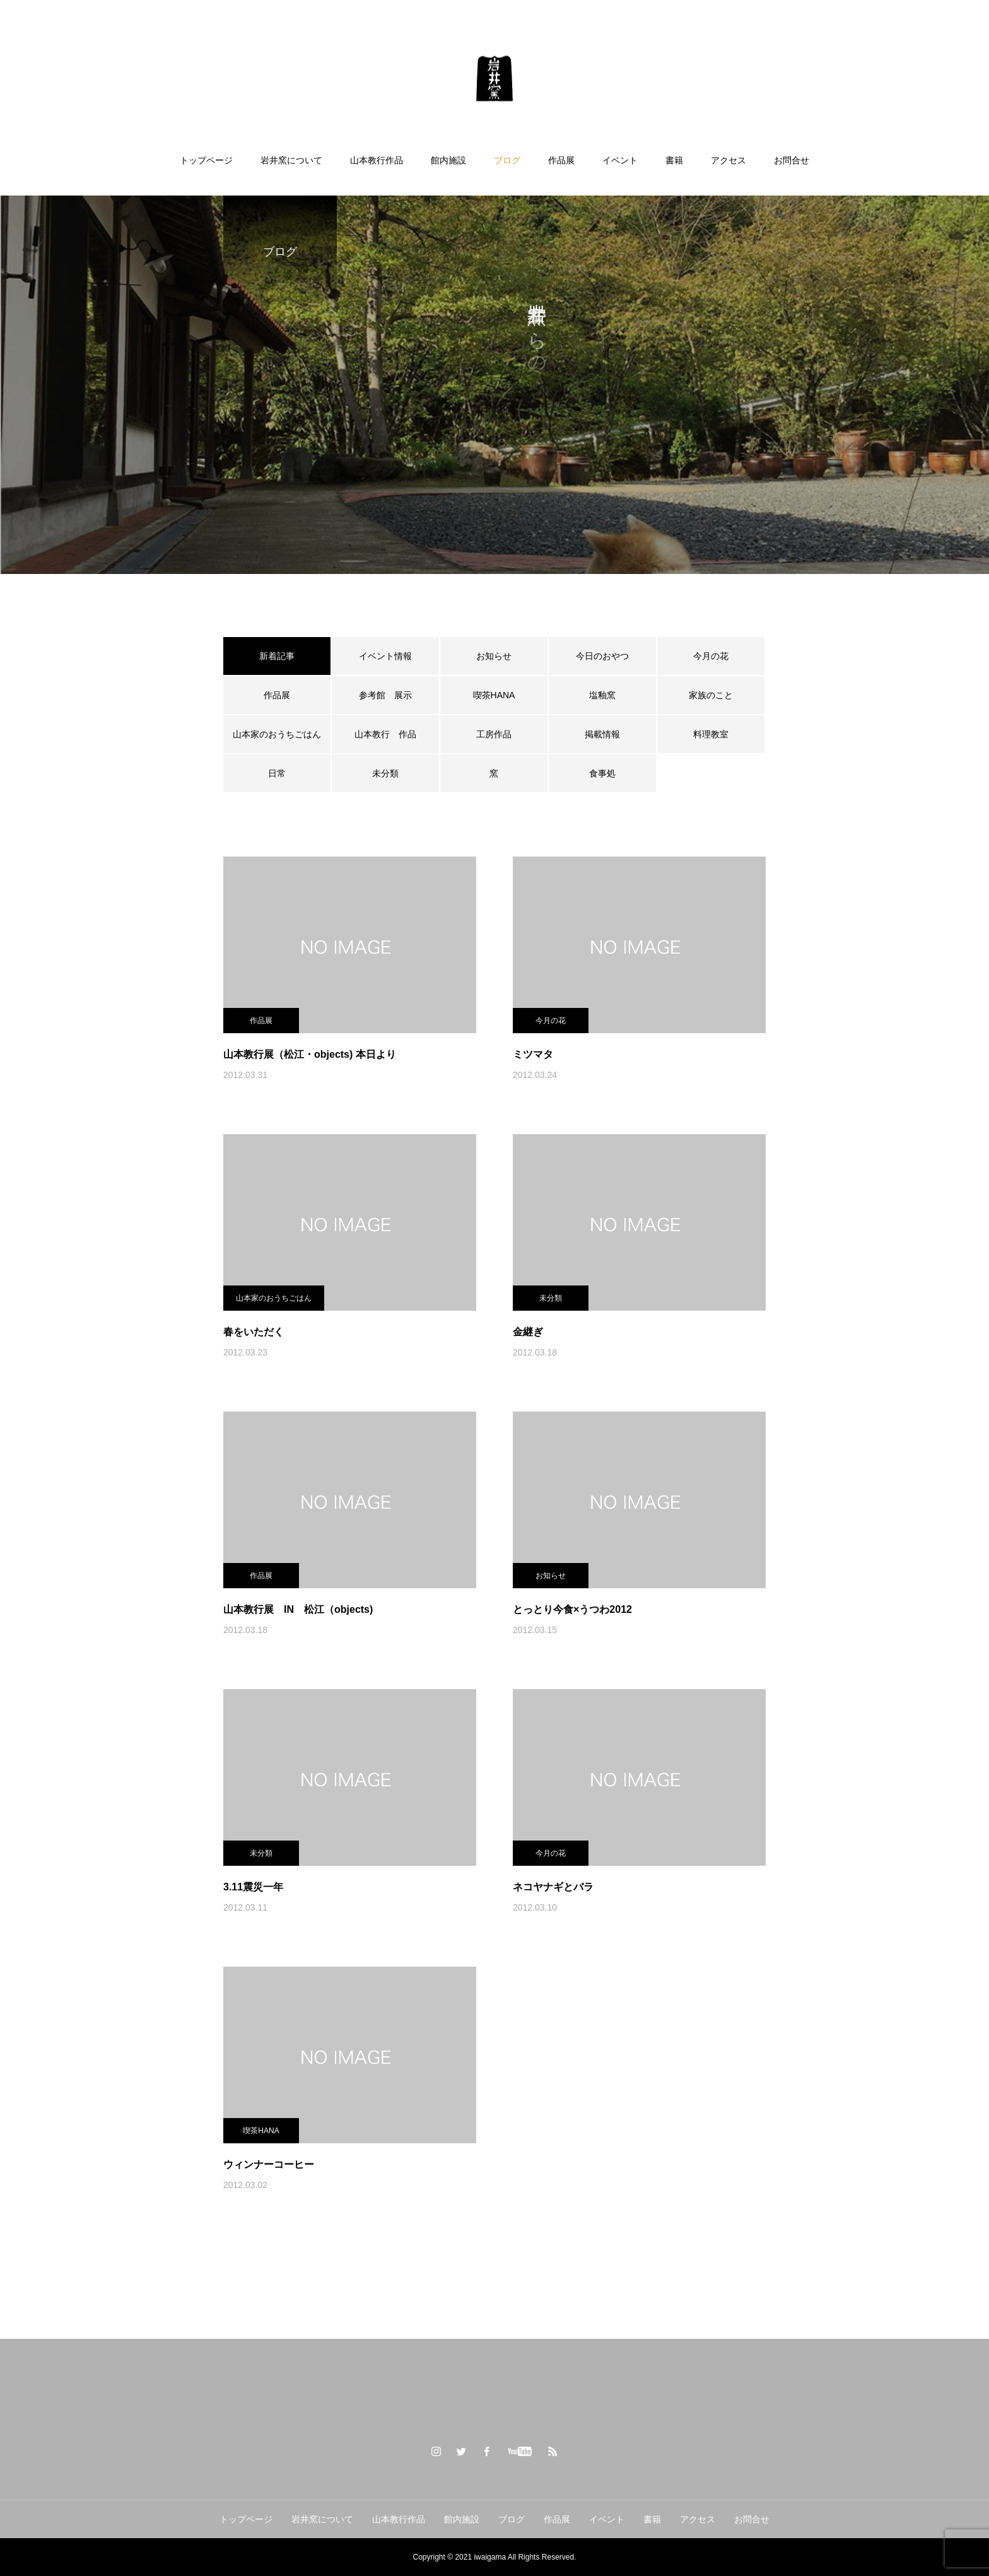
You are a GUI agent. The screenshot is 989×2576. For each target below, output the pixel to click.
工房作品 (494, 734)
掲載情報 (602, 734)
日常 (277, 773)
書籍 (674, 160)
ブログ (507, 160)
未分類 (385, 773)
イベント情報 (385, 656)
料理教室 (711, 734)
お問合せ (791, 160)
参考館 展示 (385, 695)
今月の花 (711, 656)
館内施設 (448, 160)
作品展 (561, 160)
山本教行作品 (376, 160)
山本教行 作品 (385, 734)
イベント (620, 160)
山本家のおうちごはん (277, 734)
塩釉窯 (606, 695)
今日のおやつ (602, 656)
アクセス (728, 160)
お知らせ (494, 656)
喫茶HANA (494, 695)
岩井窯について (291, 160)
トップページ (206, 160)
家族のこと (711, 695)
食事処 (602, 773)
